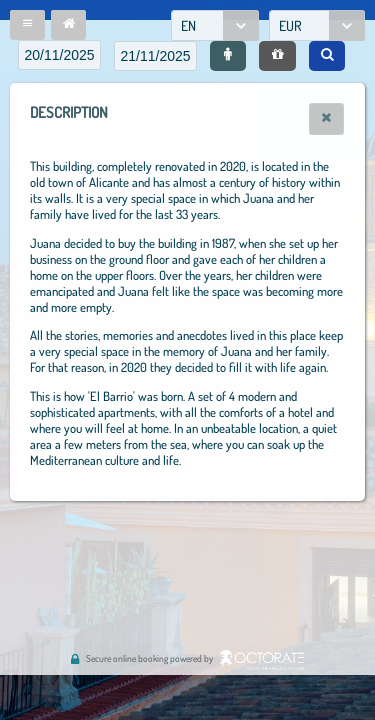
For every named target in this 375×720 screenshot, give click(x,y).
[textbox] (59, 55)
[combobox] (215, 25)
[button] (27, 25)
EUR (290, 25)
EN (188, 25)
